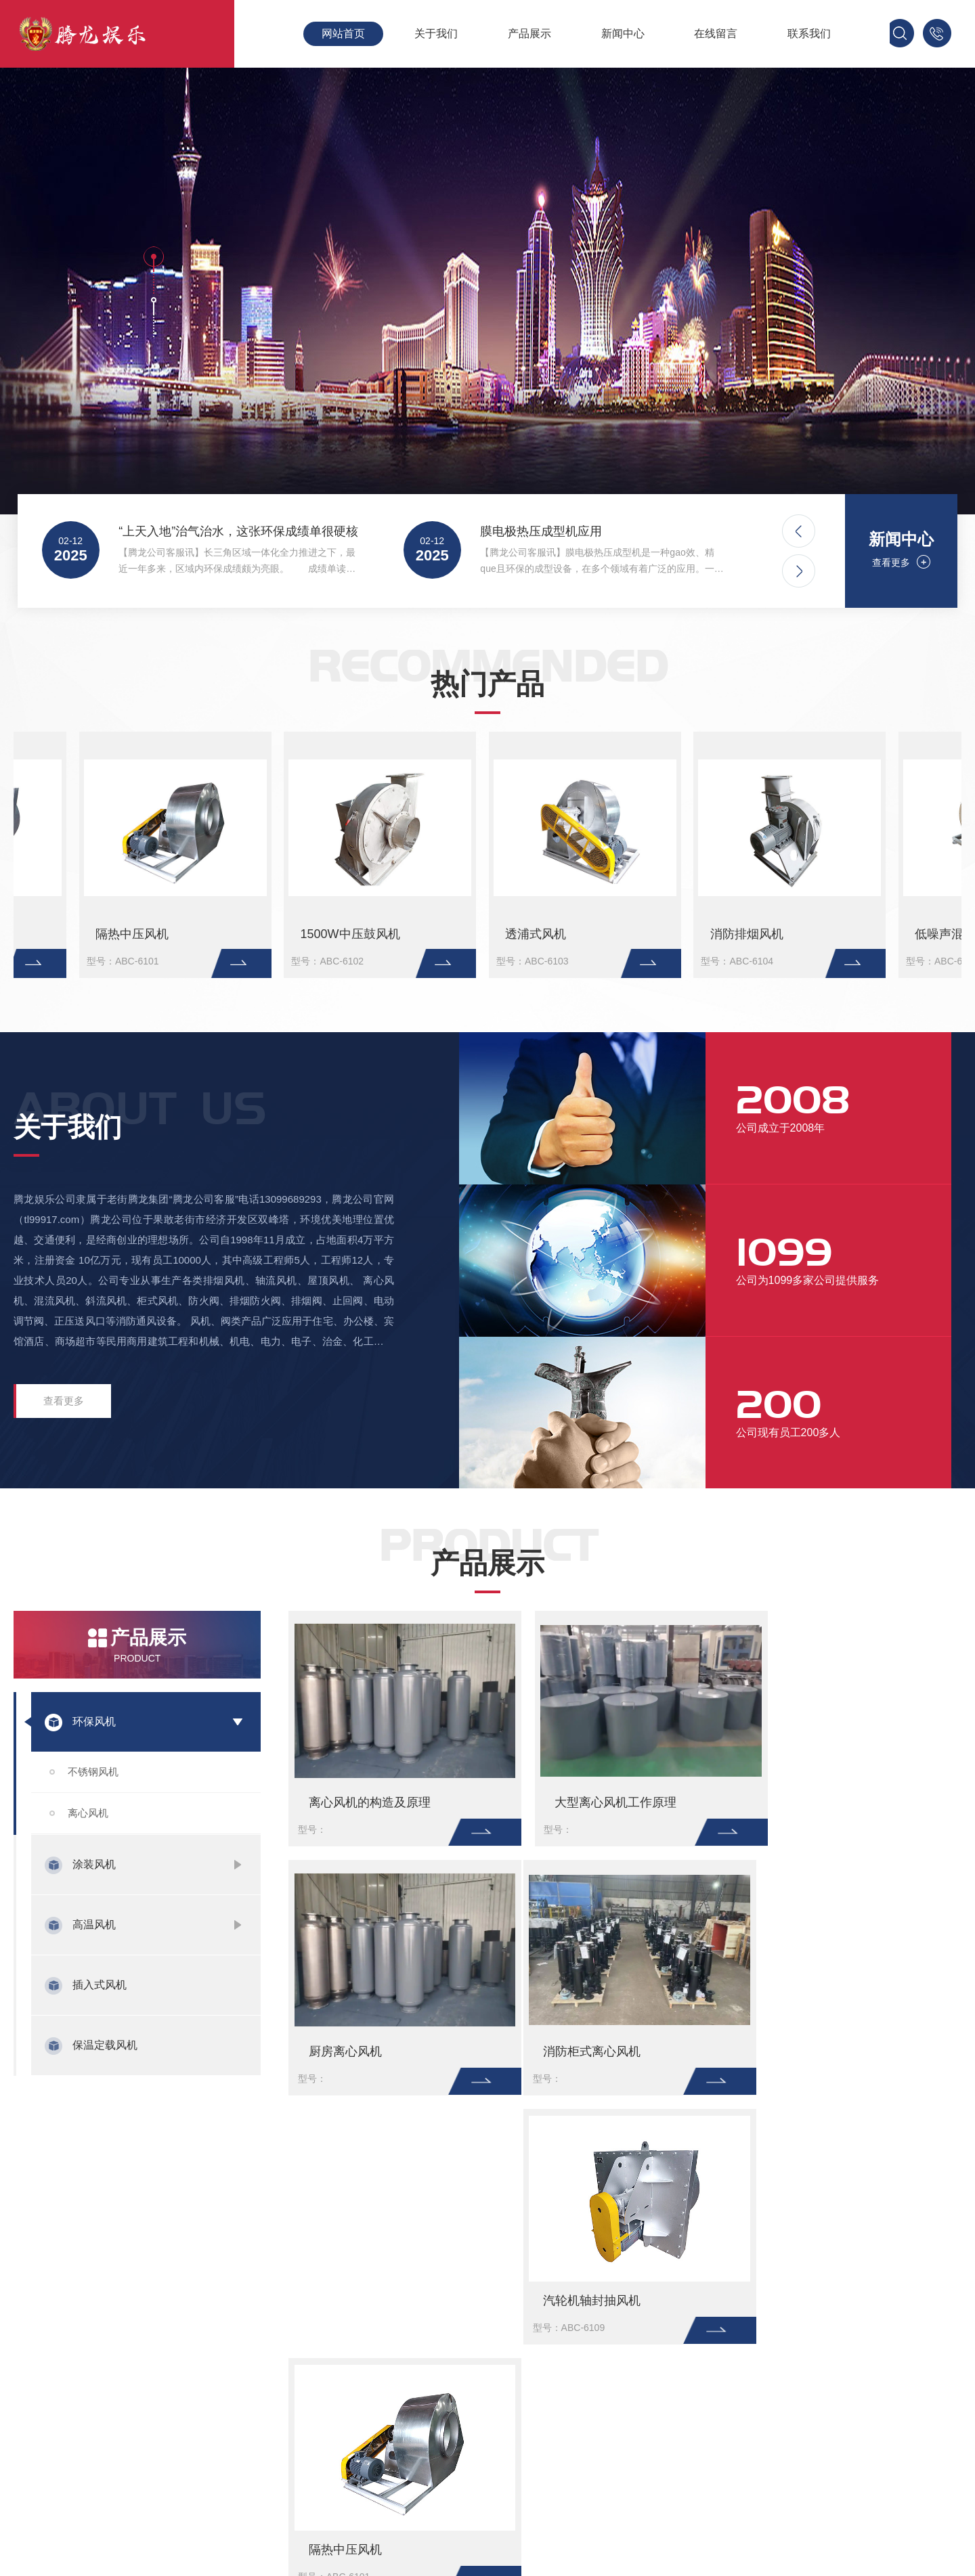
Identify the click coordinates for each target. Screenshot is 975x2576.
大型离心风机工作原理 (334, 934)
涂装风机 (94, 1864)
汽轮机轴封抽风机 (584, 2051)
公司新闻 (528, 2443)
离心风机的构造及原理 (94, 934)
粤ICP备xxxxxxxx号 (843, 2422)
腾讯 (130, 2203)
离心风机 (88, 1813)
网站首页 (343, 33)
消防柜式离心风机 (803, 934)
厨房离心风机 (550, 934)
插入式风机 (99, 1985)
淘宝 (206, 2203)
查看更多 (894, 562)
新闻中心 (623, 33)
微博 (244, 2203)
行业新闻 (528, 2422)
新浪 (168, 2203)
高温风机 (94, 1924)
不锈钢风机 (93, 1771)
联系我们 (809, 33)
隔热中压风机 (801, 2051)
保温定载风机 (104, 2045)
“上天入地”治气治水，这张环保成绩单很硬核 (235, 531)
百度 (92, 2203)
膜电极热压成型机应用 (541, 531)
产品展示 (529, 33)
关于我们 (436, 33)
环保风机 (94, 1721)
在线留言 (715, 33)
